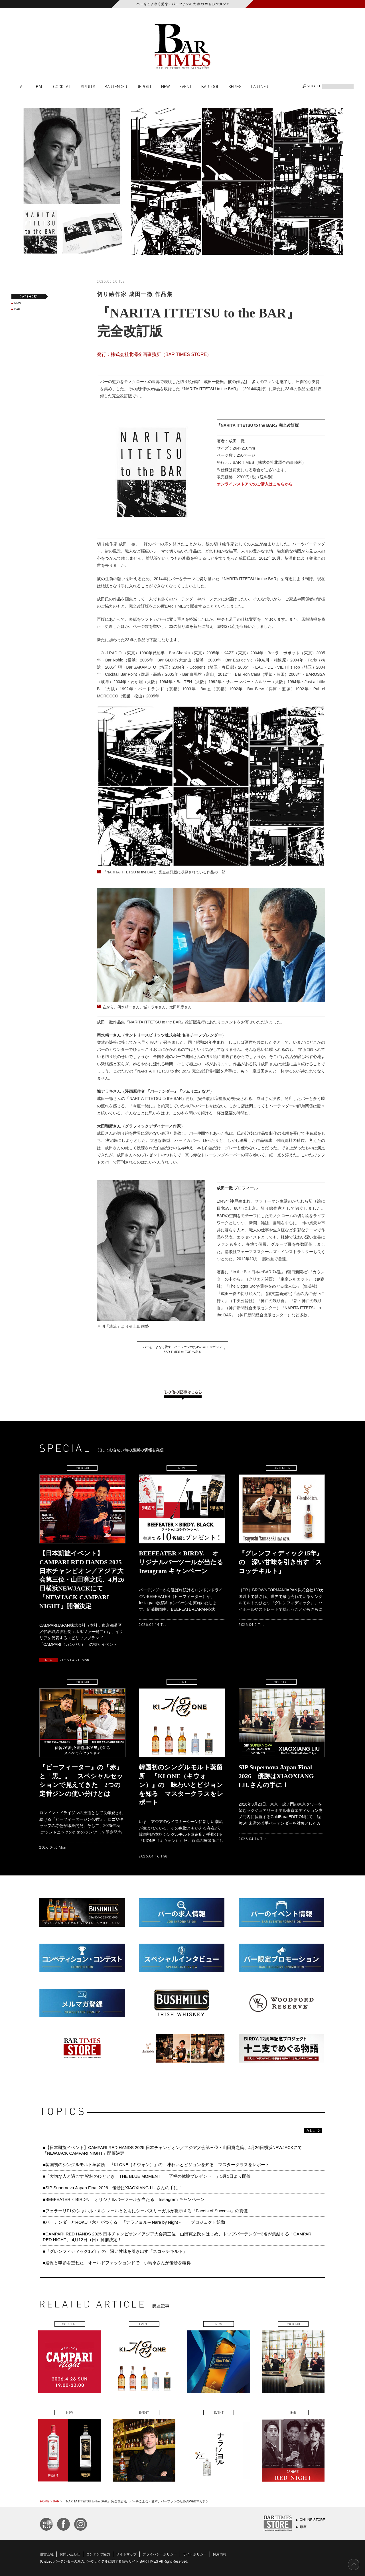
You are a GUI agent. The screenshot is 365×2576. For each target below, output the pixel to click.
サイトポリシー (195, 2554)
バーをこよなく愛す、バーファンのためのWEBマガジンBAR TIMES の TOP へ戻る (182, 1349)
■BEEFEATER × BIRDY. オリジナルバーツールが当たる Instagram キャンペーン (123, 2199)
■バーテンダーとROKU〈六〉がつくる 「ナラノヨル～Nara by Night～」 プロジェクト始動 (134, 2222)
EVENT (185, 86)
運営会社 (47, 2554)
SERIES (235, 86)
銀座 (303, 2527)
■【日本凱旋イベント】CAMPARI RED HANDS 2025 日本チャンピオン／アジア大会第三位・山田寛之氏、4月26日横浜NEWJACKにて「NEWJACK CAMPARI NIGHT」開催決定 (172, 2150)
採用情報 (219, 2554)
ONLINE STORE (312, 2520)
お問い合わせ (70, 2554)
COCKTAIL (62, 86)
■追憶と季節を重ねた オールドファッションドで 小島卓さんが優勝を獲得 (117, 2262)
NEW (165, 86)
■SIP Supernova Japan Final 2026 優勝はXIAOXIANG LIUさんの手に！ (112, 2187)
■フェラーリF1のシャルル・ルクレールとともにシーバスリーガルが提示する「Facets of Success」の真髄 (145, 2210)
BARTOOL (210, 86)
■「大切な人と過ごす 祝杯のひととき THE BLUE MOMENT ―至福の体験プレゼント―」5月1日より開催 (147, 2176)
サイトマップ (126, 2554)
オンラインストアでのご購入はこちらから (255, 484)
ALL (23, 86)
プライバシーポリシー (160, 2554)
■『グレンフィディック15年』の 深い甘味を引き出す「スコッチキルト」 (115, 2251)
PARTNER (259, 86)
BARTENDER (116, 86)
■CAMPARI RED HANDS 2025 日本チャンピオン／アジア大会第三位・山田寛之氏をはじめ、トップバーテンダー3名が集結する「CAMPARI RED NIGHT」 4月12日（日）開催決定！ (178, 2236)
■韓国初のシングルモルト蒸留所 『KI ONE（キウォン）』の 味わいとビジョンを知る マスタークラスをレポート (158, 2164)
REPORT (144, 86)
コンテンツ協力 (98, 2554)
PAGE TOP (353, 2564)
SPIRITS (88, 86)
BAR (40, 86)
